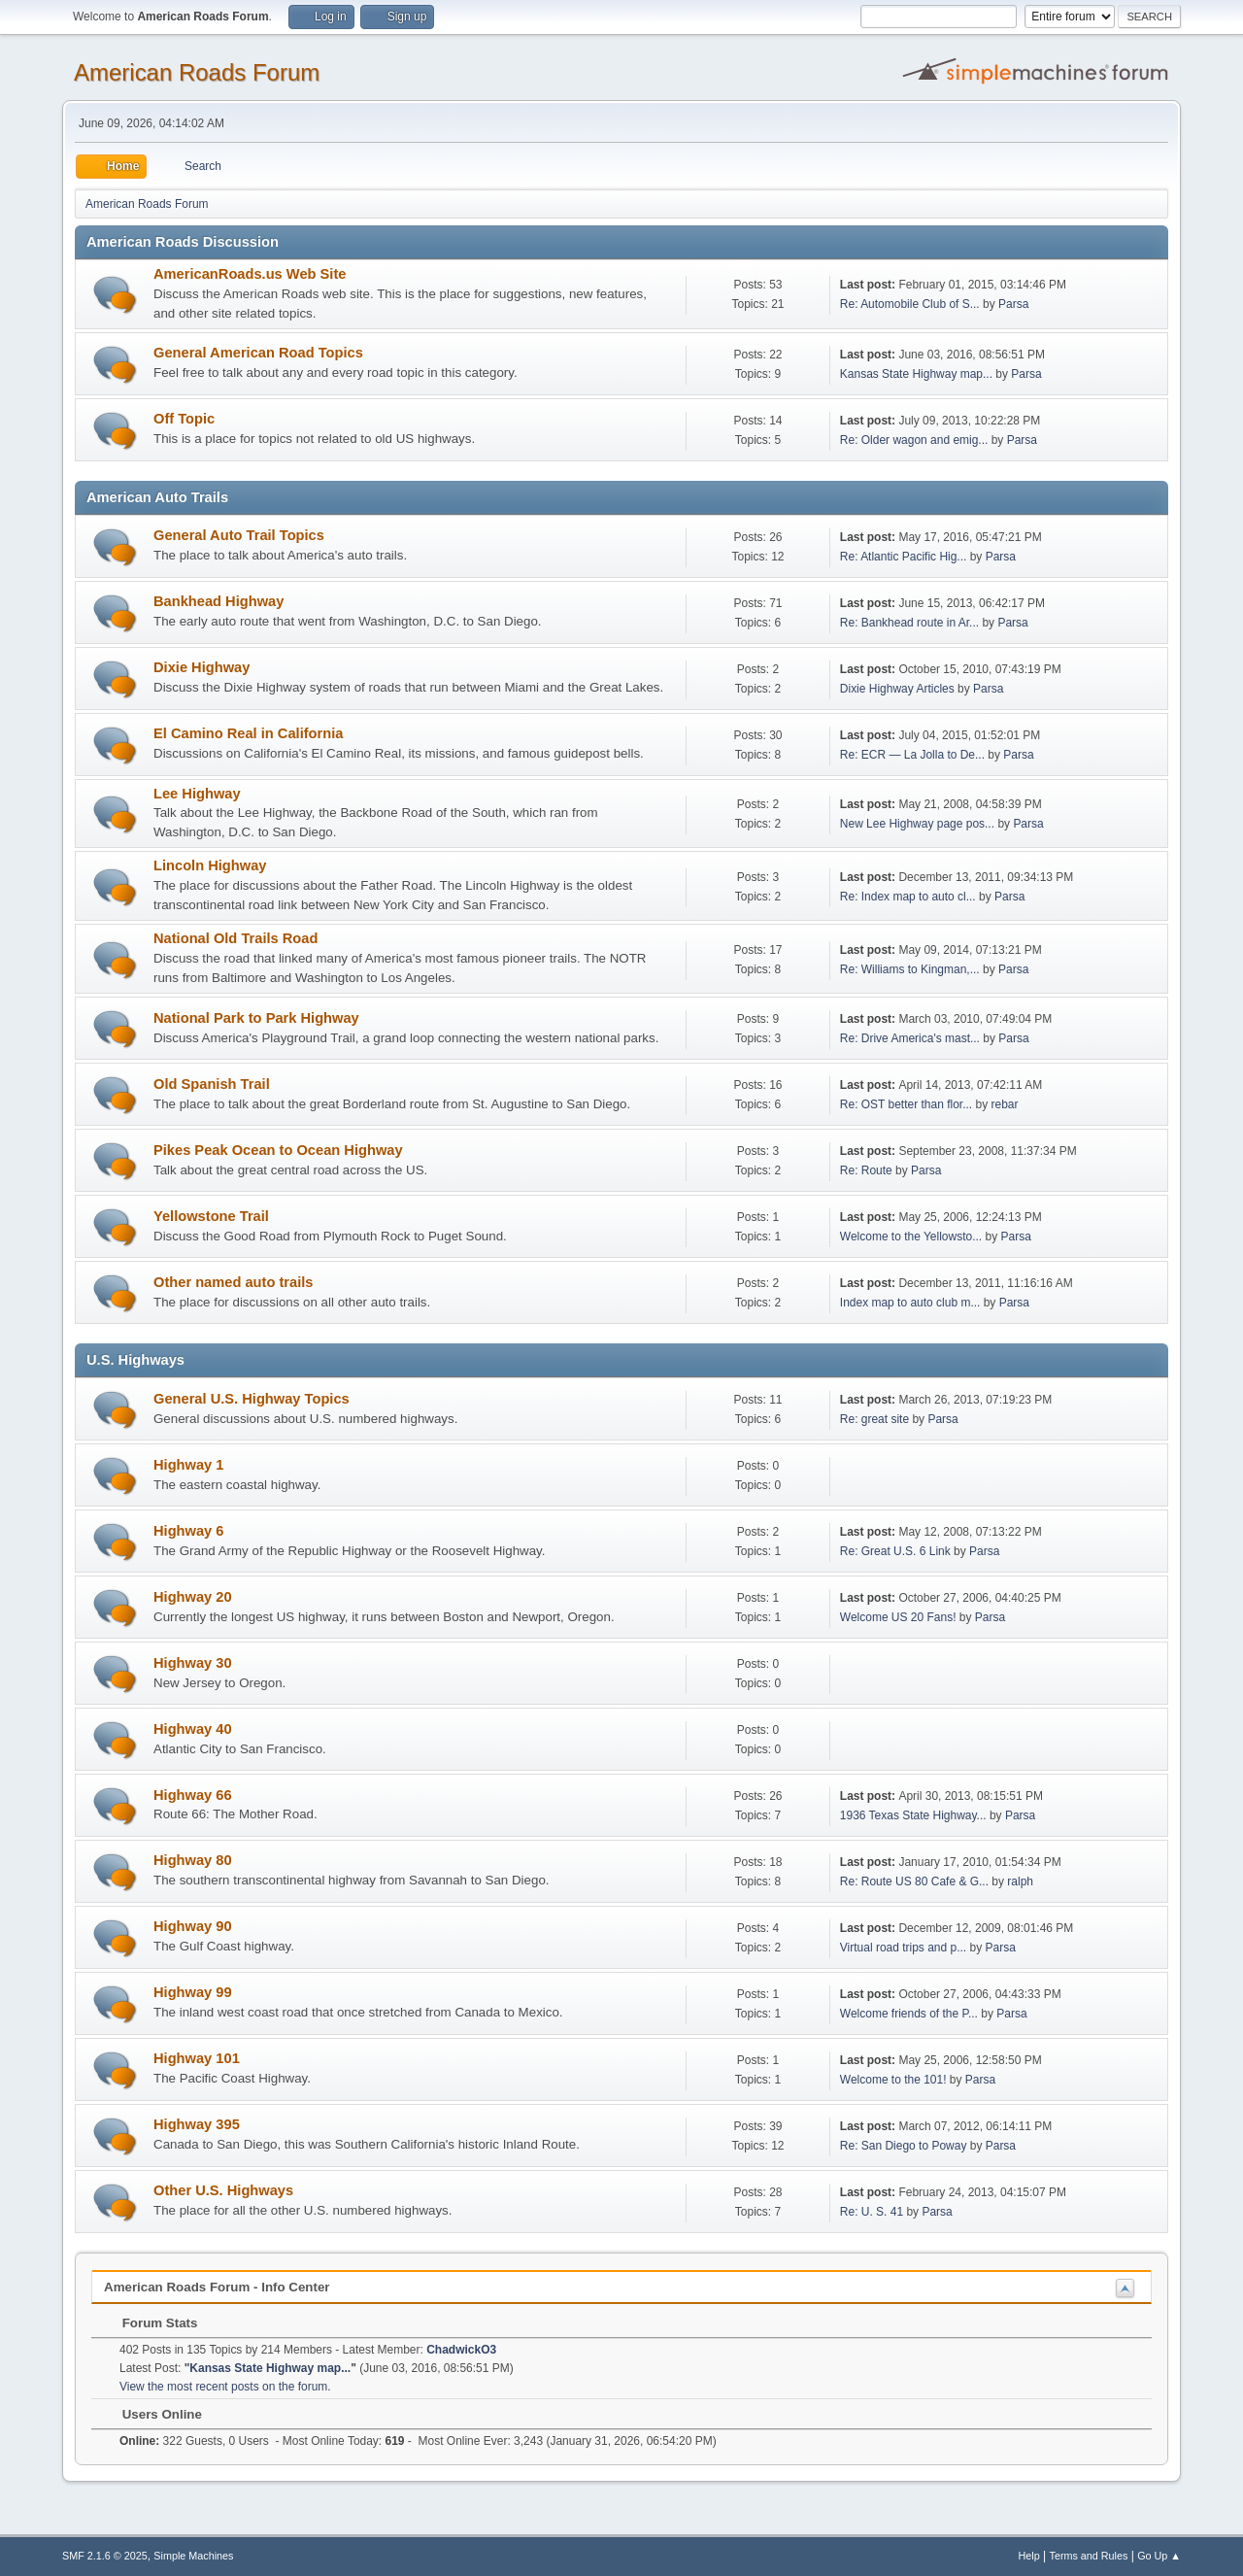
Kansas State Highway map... (916, 374)
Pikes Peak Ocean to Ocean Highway (278, 1150)
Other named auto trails (233, 1282)
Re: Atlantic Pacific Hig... (903, 556)
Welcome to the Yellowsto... (911, 1236)
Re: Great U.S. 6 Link (895, 1551)
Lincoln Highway (209, 865)
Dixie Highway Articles (897, 688)
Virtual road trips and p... (903, 1947)
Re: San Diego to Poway (903, 2145)
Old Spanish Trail (211, 1084)
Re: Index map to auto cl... (908, 896)
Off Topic (184, 418)
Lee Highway (197, 793)
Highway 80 (192, 1860)
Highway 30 (192, 1663)
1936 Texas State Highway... (913, 1815)
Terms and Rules (1089, 2555)
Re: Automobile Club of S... (910, 304)
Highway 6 (188, 1531)
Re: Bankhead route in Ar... (909, 622)
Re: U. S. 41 (871, 2212)
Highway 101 (196, 2058)
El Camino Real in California (248, 733)
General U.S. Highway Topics (251, 1399)
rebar (1004, 1104)
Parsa (1013, 304)
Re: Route (866, 1170)
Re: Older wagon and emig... (914, 440)
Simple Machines (193, 2555)
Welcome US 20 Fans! (898, 1617)
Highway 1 (188, 1465)
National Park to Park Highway (256, 1018)
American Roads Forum (196, 72)
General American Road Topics (258, 352)
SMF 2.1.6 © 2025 (105, 2555)
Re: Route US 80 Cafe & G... (914, 1881)
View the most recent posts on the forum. (225, 2386)
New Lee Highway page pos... (917, 823)
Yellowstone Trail (211, 1216)
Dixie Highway (201, 667)
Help (1029, 2555)
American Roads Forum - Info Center (217, 2287)
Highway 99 (192, 1992)
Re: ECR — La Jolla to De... (912, 755)
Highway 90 (192, 1926)
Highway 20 (192, 1597)
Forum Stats (150, 2323)
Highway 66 (192, 1795)
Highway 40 (192, 1729)
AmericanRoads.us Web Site (249, 274)
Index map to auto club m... (910, 1302)
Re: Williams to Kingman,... (910, 969)
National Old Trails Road (235, 938)
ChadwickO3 (461, 2349)
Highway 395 (196, 2124)
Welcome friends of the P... (909, 2013)
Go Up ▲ (1159, 2555)
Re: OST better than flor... (906, 1104)
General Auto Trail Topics (238, 535)
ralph (1020, 1881)
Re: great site (874, 1419)
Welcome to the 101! (893, 2079)
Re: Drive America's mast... (910, 1038)
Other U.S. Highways (223, 2190)
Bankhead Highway (218, 601)
